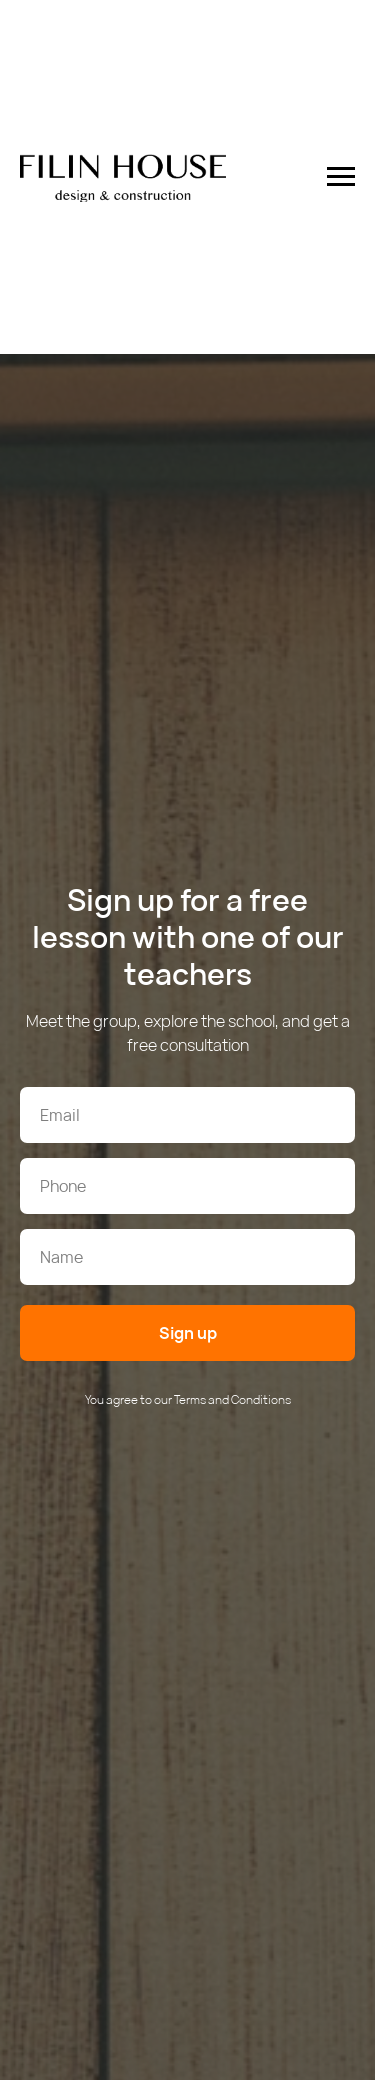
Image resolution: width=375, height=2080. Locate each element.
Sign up (188, 1333)
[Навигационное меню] (341, 177)
